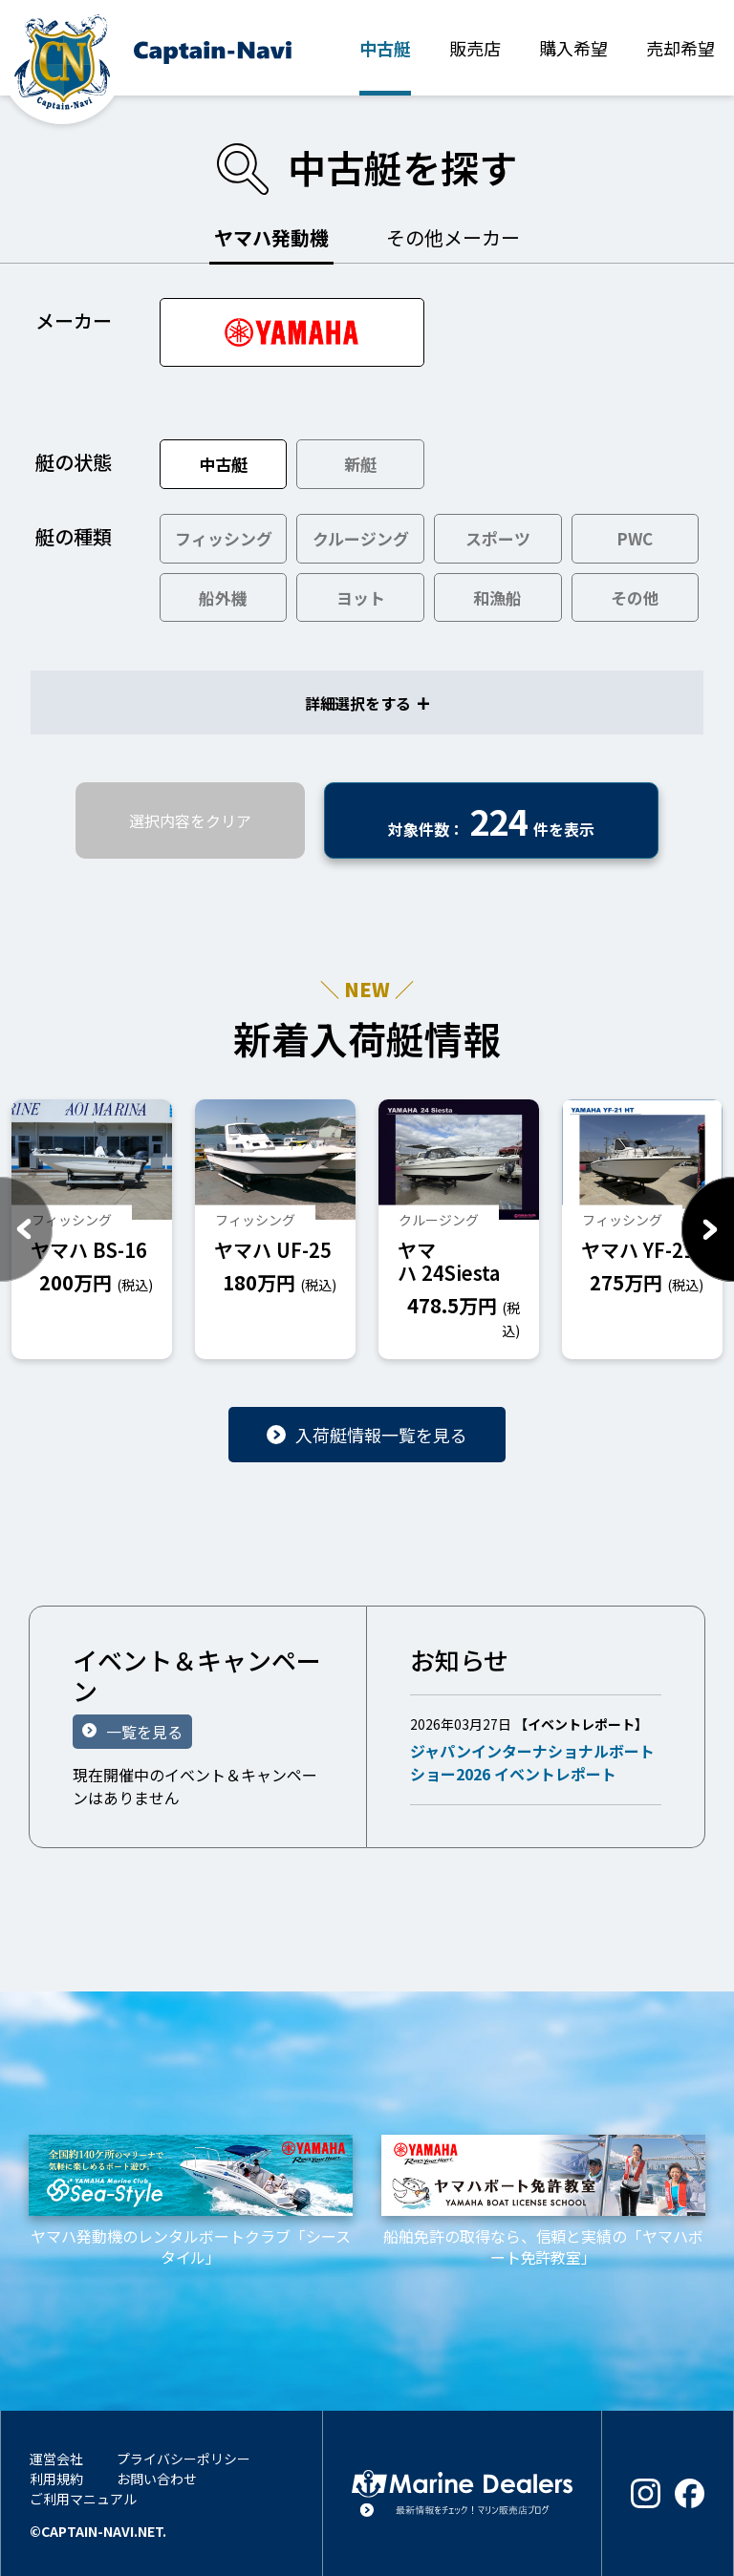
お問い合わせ (157, 2478)
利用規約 (56, 2478)
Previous (26, 1229)
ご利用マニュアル (83, 2498)
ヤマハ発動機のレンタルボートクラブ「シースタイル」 (191, 2201)
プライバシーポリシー (183, 2458)
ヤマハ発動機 (271, 237)
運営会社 (56, 2458)
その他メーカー (453, 237)
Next (707, 1229)
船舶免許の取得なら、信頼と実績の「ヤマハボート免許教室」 (543, 2201)
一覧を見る (144, 1731)
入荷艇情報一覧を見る (381, 1434)
